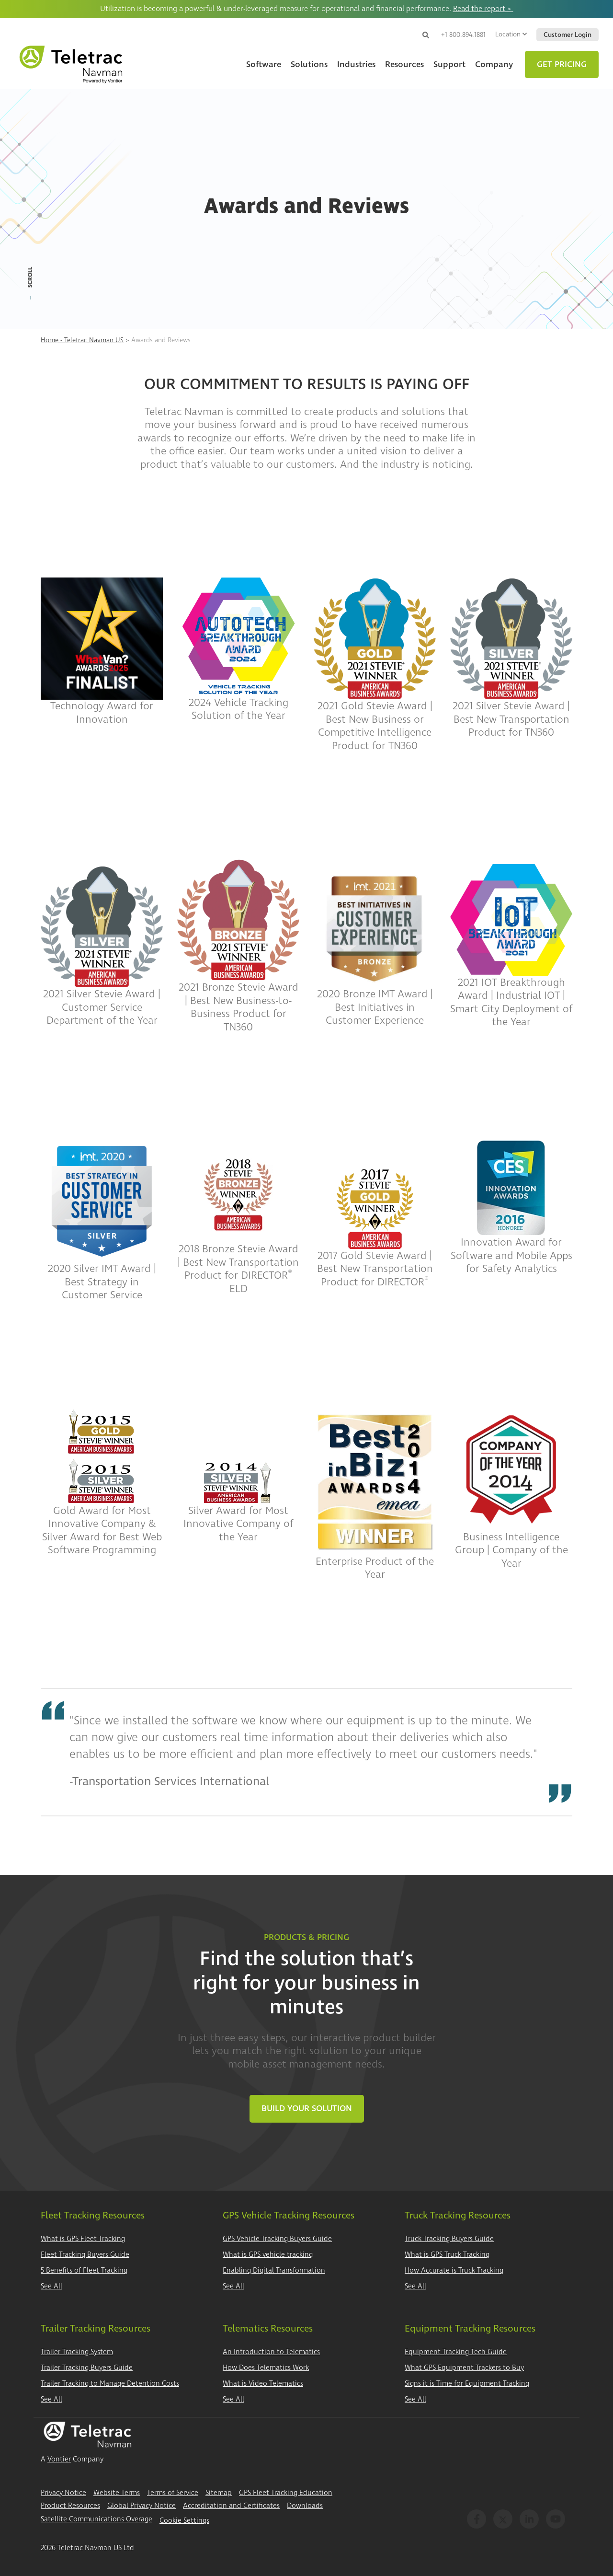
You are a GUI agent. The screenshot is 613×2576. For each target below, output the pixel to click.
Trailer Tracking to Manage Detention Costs (110, 2384)
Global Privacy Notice (141, 2506)
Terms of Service (172, 2493)
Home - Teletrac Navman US (82, 340)
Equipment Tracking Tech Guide (456, 2352)
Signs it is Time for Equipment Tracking (467, 2384)
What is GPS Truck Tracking (447, 2255)
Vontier (59, 2459)
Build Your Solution (306, 2108)
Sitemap (218, 2493)
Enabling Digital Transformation (274, 2270)
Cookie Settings (184, 2521)
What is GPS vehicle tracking (268, 2255)
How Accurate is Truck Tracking (454, 2270)
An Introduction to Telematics (271, 2352)
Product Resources (70, 2506)
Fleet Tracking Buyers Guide (85, 2255)
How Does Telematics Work (266, 2368)
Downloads (305, 2506)
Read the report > (483, 8)
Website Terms (116, 2493)
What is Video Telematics (263, 2384)
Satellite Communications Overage (96, 2519)
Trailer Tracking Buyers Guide (87, 2368)
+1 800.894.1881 (463, 34)
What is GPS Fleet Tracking (83, 2239)
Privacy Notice (63, 2493)
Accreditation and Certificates (231, 2506)
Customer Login (567, 34)
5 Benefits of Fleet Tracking (84, 2270)
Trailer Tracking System (77, 2352)
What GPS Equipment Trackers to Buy (464, 2368)
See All (51, 2286)
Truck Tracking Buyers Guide (449, 2239)
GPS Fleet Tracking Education (285, 2493)
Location (511, 34)
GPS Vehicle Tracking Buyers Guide (277, 2239)
